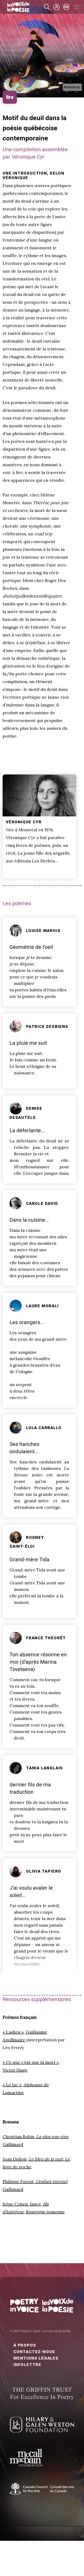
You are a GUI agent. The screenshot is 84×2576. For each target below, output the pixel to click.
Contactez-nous (34, 2351)
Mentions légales (36, 2358)
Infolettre (27, 2364)
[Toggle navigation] (76, 7)
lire (9, 97)
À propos (24, 2345)
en (66, 7)
